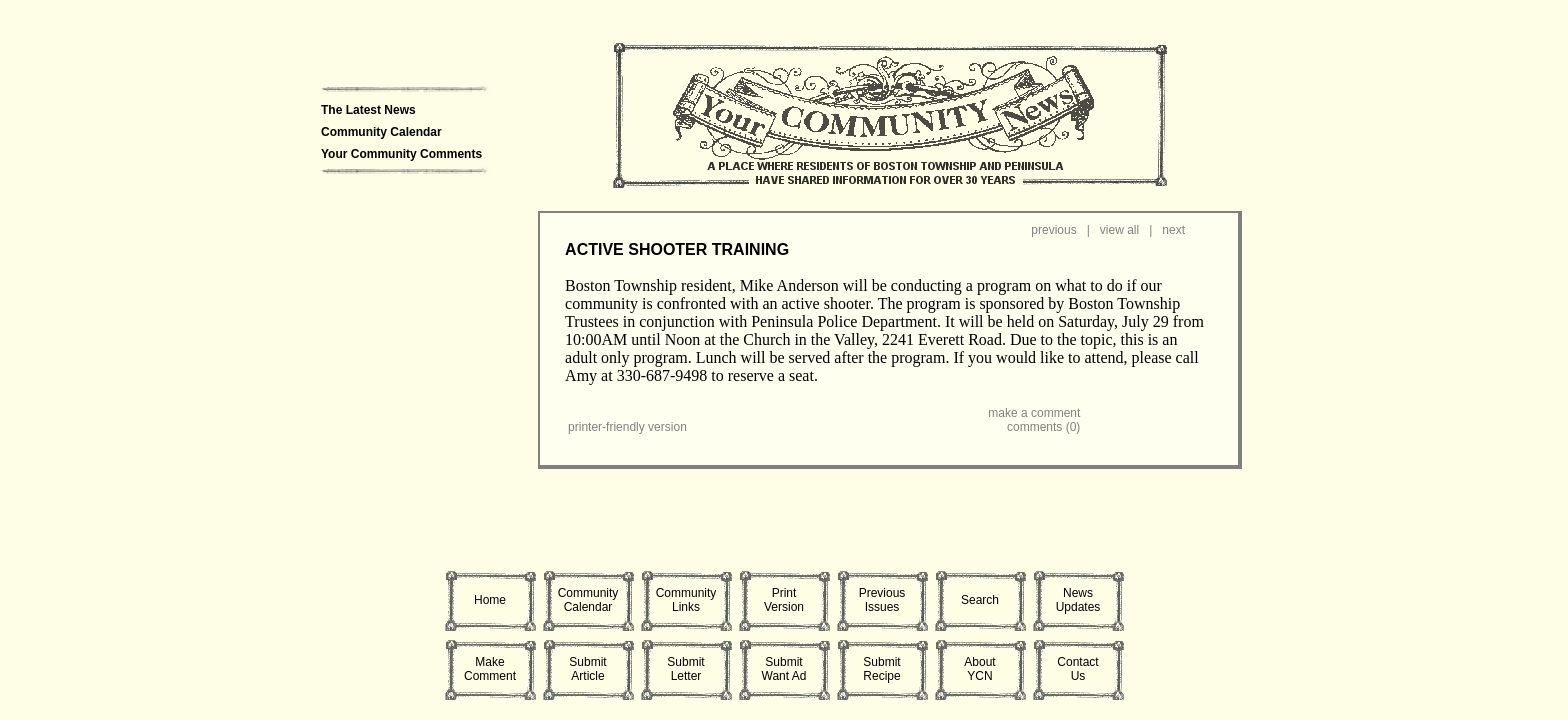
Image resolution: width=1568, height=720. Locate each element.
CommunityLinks (686, 600)
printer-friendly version (627, 427)
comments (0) (1043, 427)
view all (1119, 230)
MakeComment (490, 669)
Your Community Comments (401, 154)
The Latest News (368, 110)
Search (980, 600)
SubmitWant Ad (784, 669)
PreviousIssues (882, 600)
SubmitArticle (587, 669)
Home (490, 600)
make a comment (1034, 413)
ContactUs (1077, 669)
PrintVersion (784, 600)
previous (1053, 230)
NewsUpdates (1078, 600)
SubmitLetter (685, 669)
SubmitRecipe (881, 669)
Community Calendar (381, 132)
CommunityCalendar (588, 600)
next (1173, 230)
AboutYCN (979, 669)
